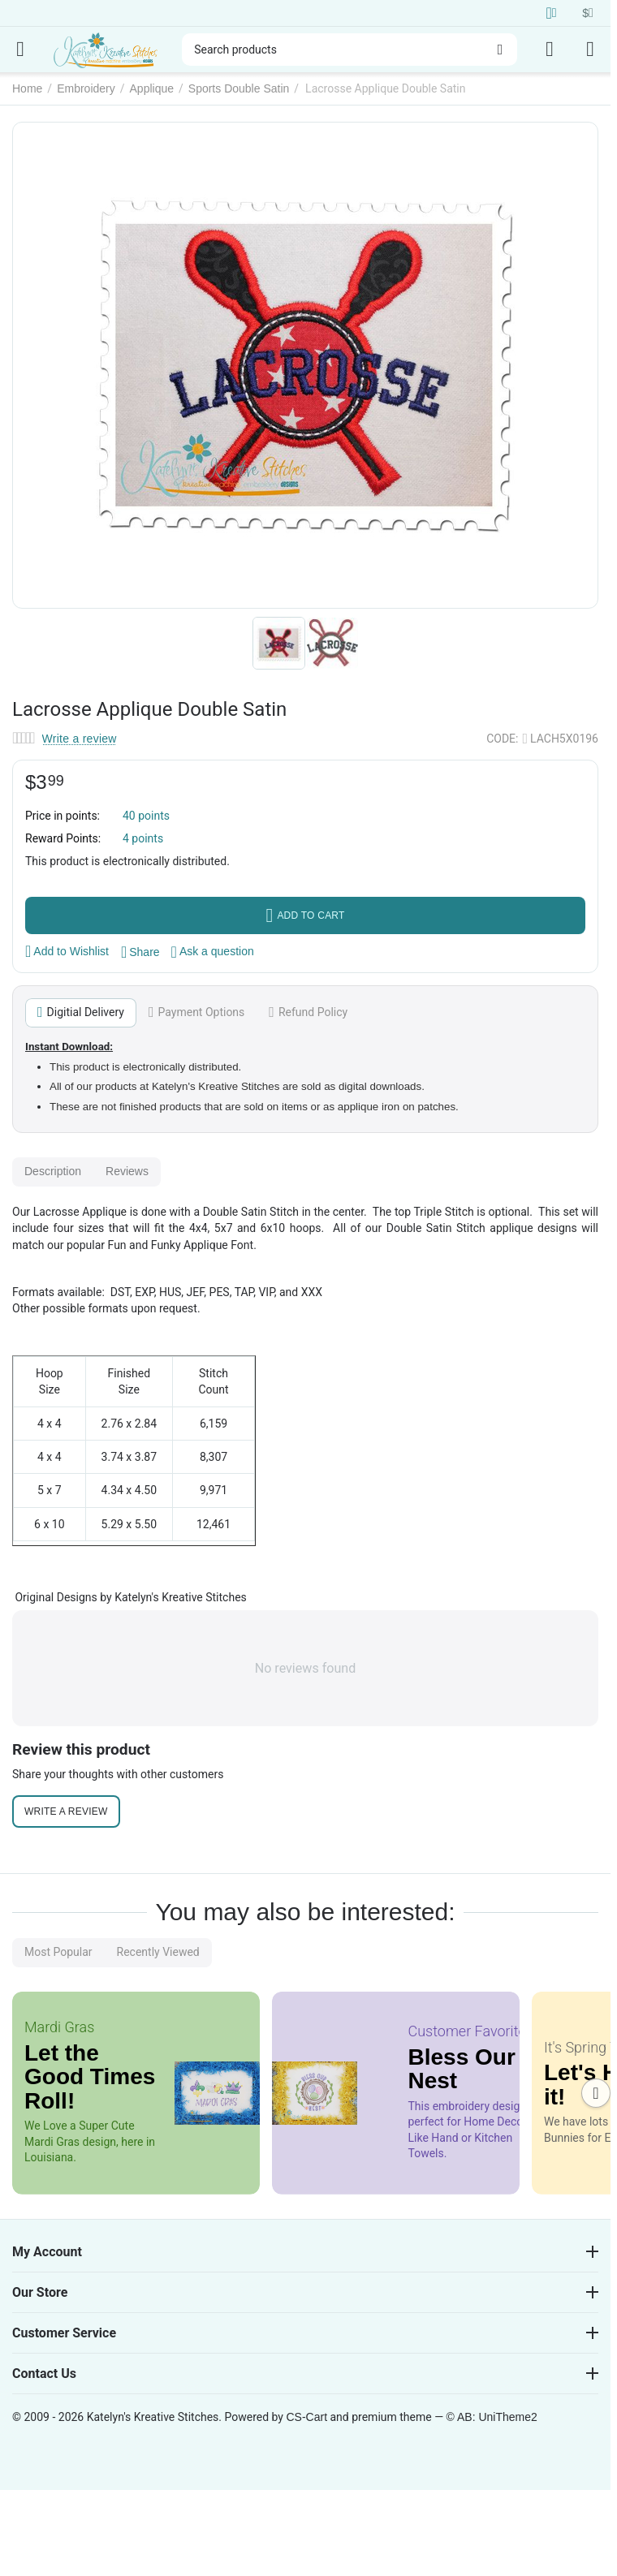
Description (52, 1171)
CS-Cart (306, 2416)
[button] (140, 952)
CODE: (502, 738)
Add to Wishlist (67, 951)
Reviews (127, 1171)
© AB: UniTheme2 (492, 2416)
